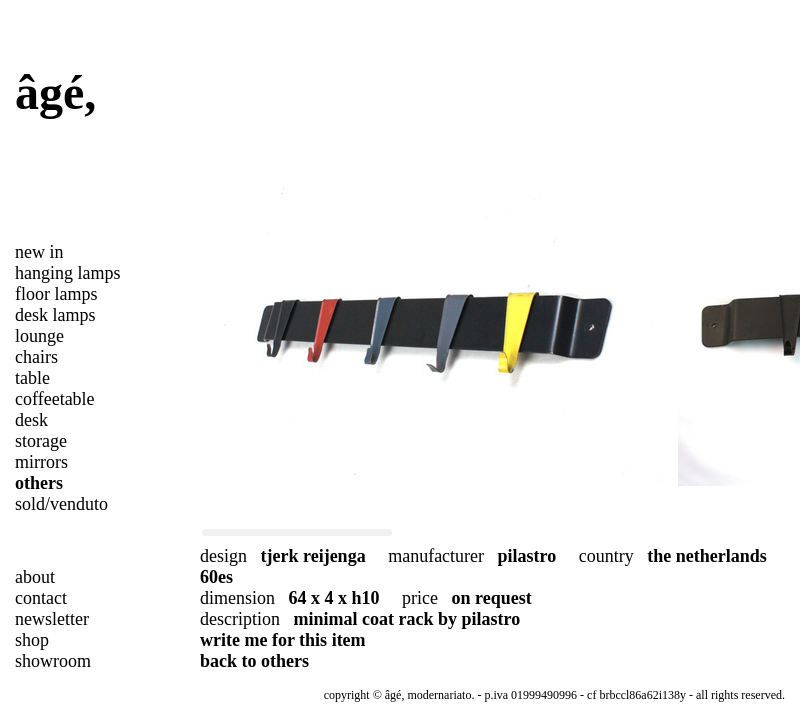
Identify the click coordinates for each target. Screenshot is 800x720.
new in (39, 252)
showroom (53, 661)
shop (32, 640)
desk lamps (55, 315)
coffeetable (55, 399)
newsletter (52, 619)
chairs (36, 357)
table (32, 378)
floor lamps (56, 294)
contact (41, 598)
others (39, 483)
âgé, (55, 92)
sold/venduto (61, 504)
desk (31, 420)
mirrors (41, 462)
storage (41, 441)
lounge (39, 336)
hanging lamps (68, 273)
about (35, 577)
